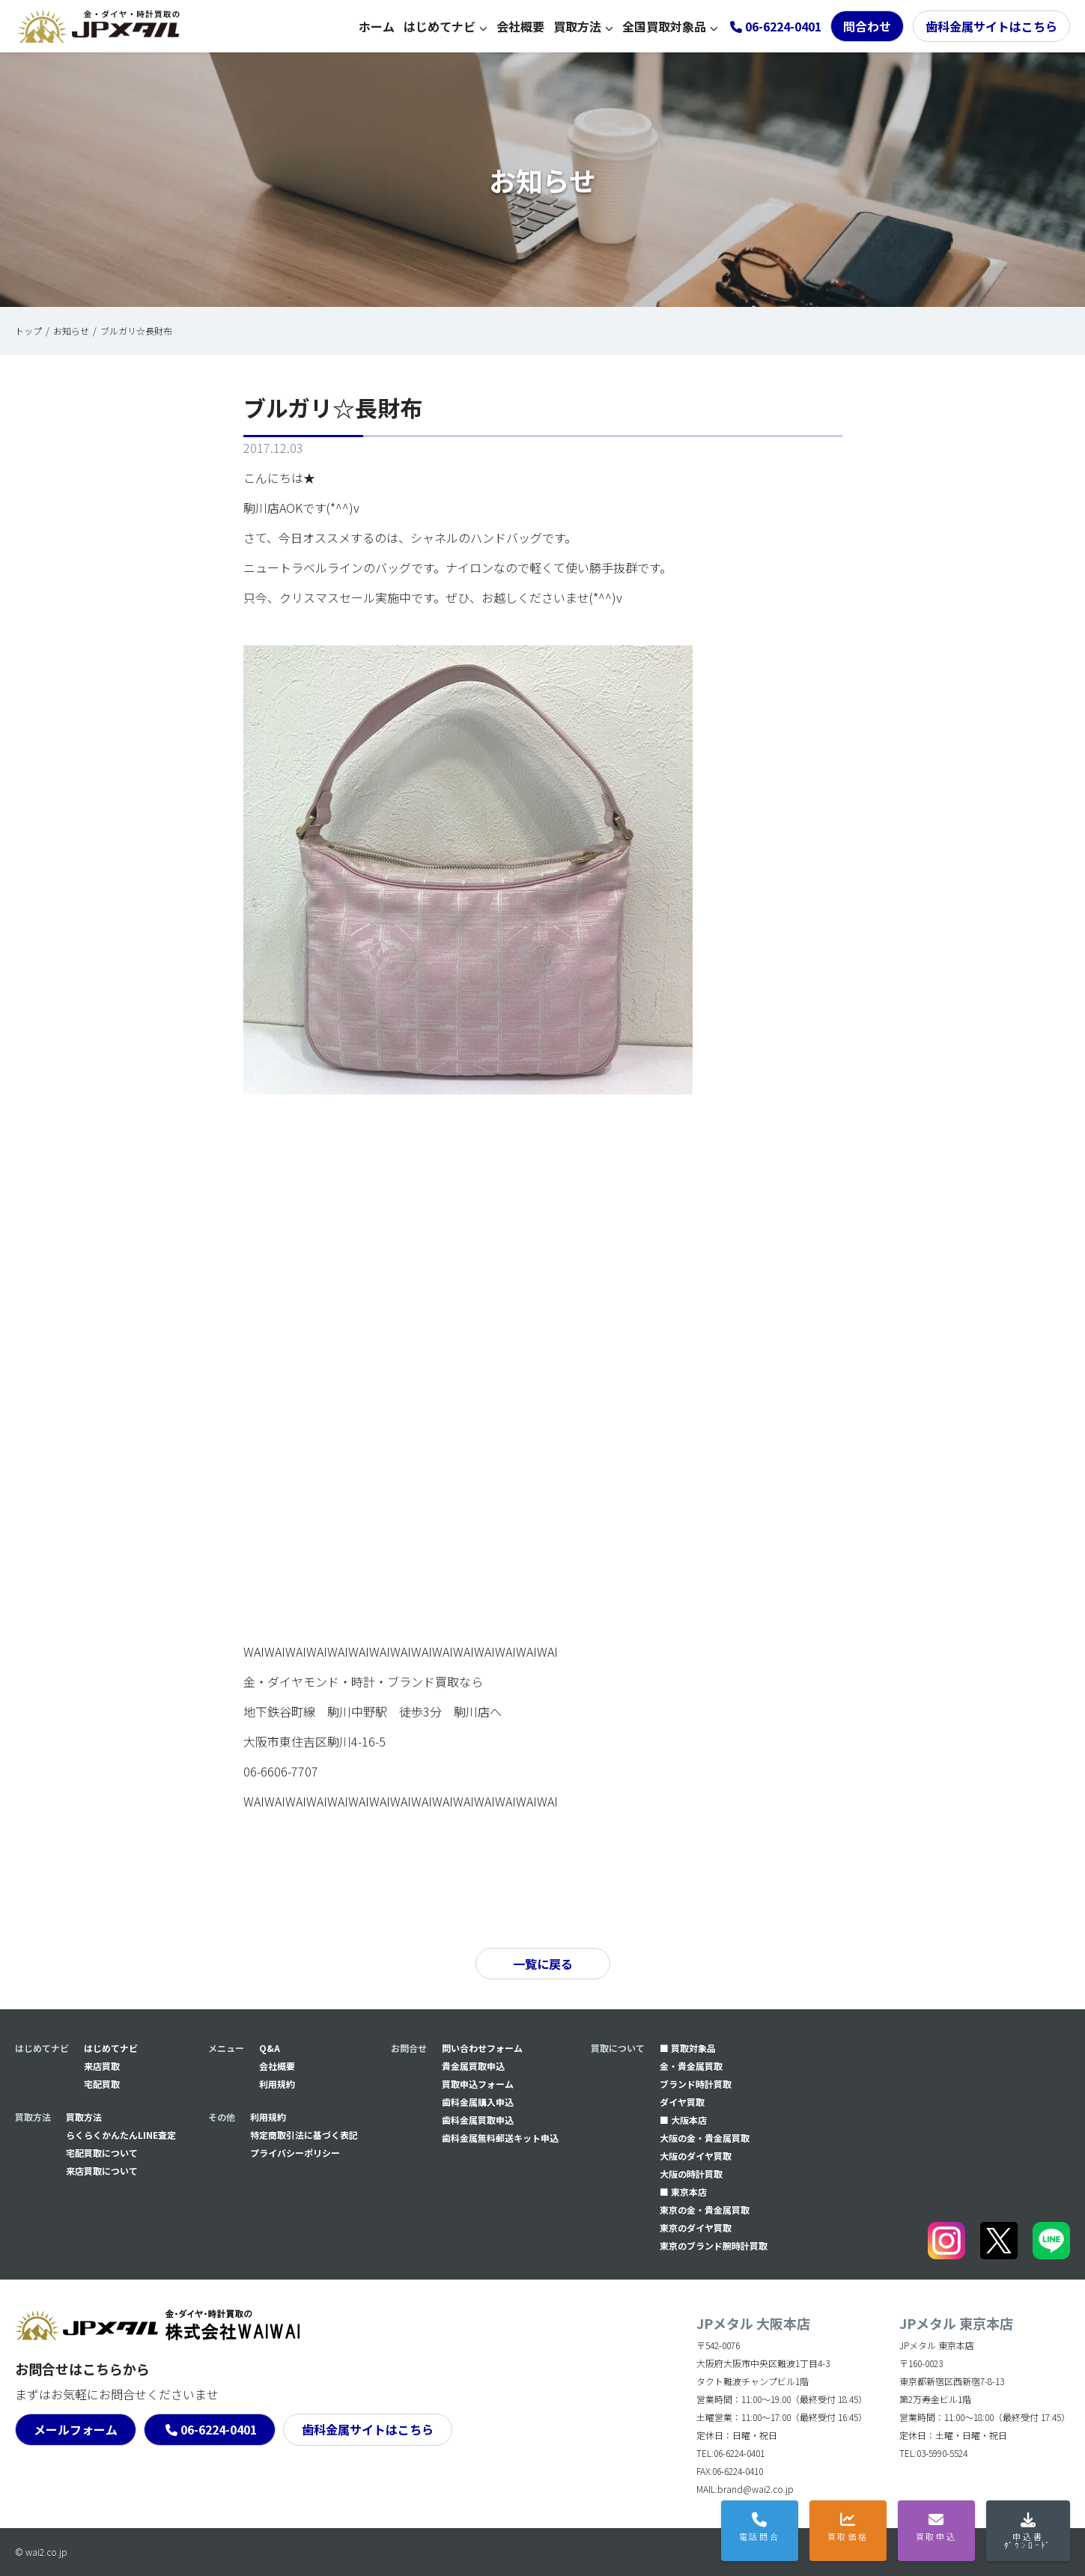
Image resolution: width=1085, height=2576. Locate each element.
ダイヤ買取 (682, 2101)
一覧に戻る (543, 1964)
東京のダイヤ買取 (696, 2227)
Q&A (269, 2047)
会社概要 (520, 26)
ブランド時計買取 (696, 2083)
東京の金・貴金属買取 (705, 2209)
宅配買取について (102, 2152)
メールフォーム (76, 2429)
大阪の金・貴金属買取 (705, 2137)
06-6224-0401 (218, 2429)
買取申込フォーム (478, 2083)
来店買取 (102, 2065)
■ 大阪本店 (683, 2119)
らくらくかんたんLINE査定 (121, 2134)
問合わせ (867, 26)
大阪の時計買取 (691, 2173)
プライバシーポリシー (295, 2152)
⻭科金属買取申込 (478, 2119)
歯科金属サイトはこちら (991, 26)
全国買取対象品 (664, 26)
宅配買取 (102, 2083)
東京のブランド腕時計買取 (714, 2245)
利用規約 (277, 2083)
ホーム (377, 26)
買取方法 (577, 26)
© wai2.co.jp (41, 2551)
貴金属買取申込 (473, 2065)
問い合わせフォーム (482, 2047)
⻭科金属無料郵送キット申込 (500, 2137)
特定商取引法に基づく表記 (304, 2134)
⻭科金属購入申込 (478, 2101)
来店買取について (102, 2170)
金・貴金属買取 (691, 2065)
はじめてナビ (439, 26)
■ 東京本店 (683, 2191)
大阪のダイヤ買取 (696, 2155)
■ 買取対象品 (688, 2047)
